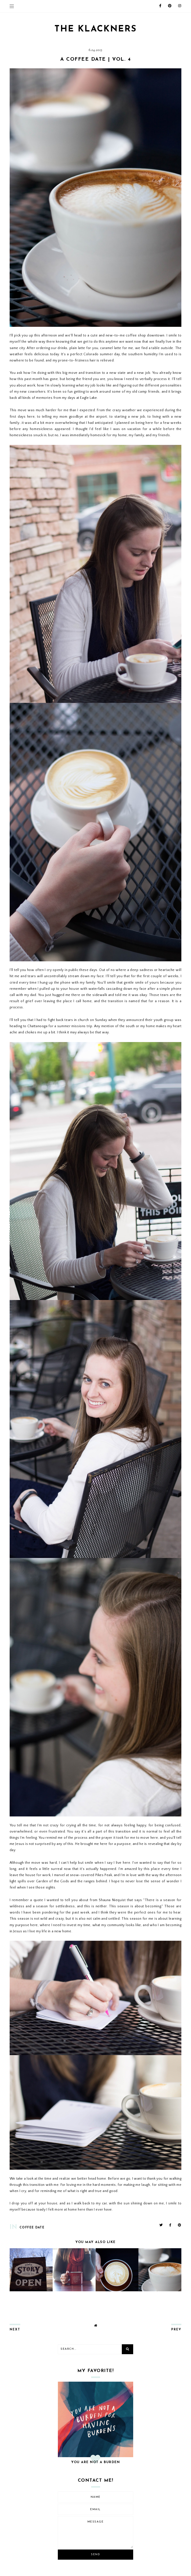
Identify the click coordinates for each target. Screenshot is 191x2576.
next (15, 2329)
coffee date (32, 2227)
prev (176, 2329)
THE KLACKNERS (95, 29)
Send (95, 2554)
